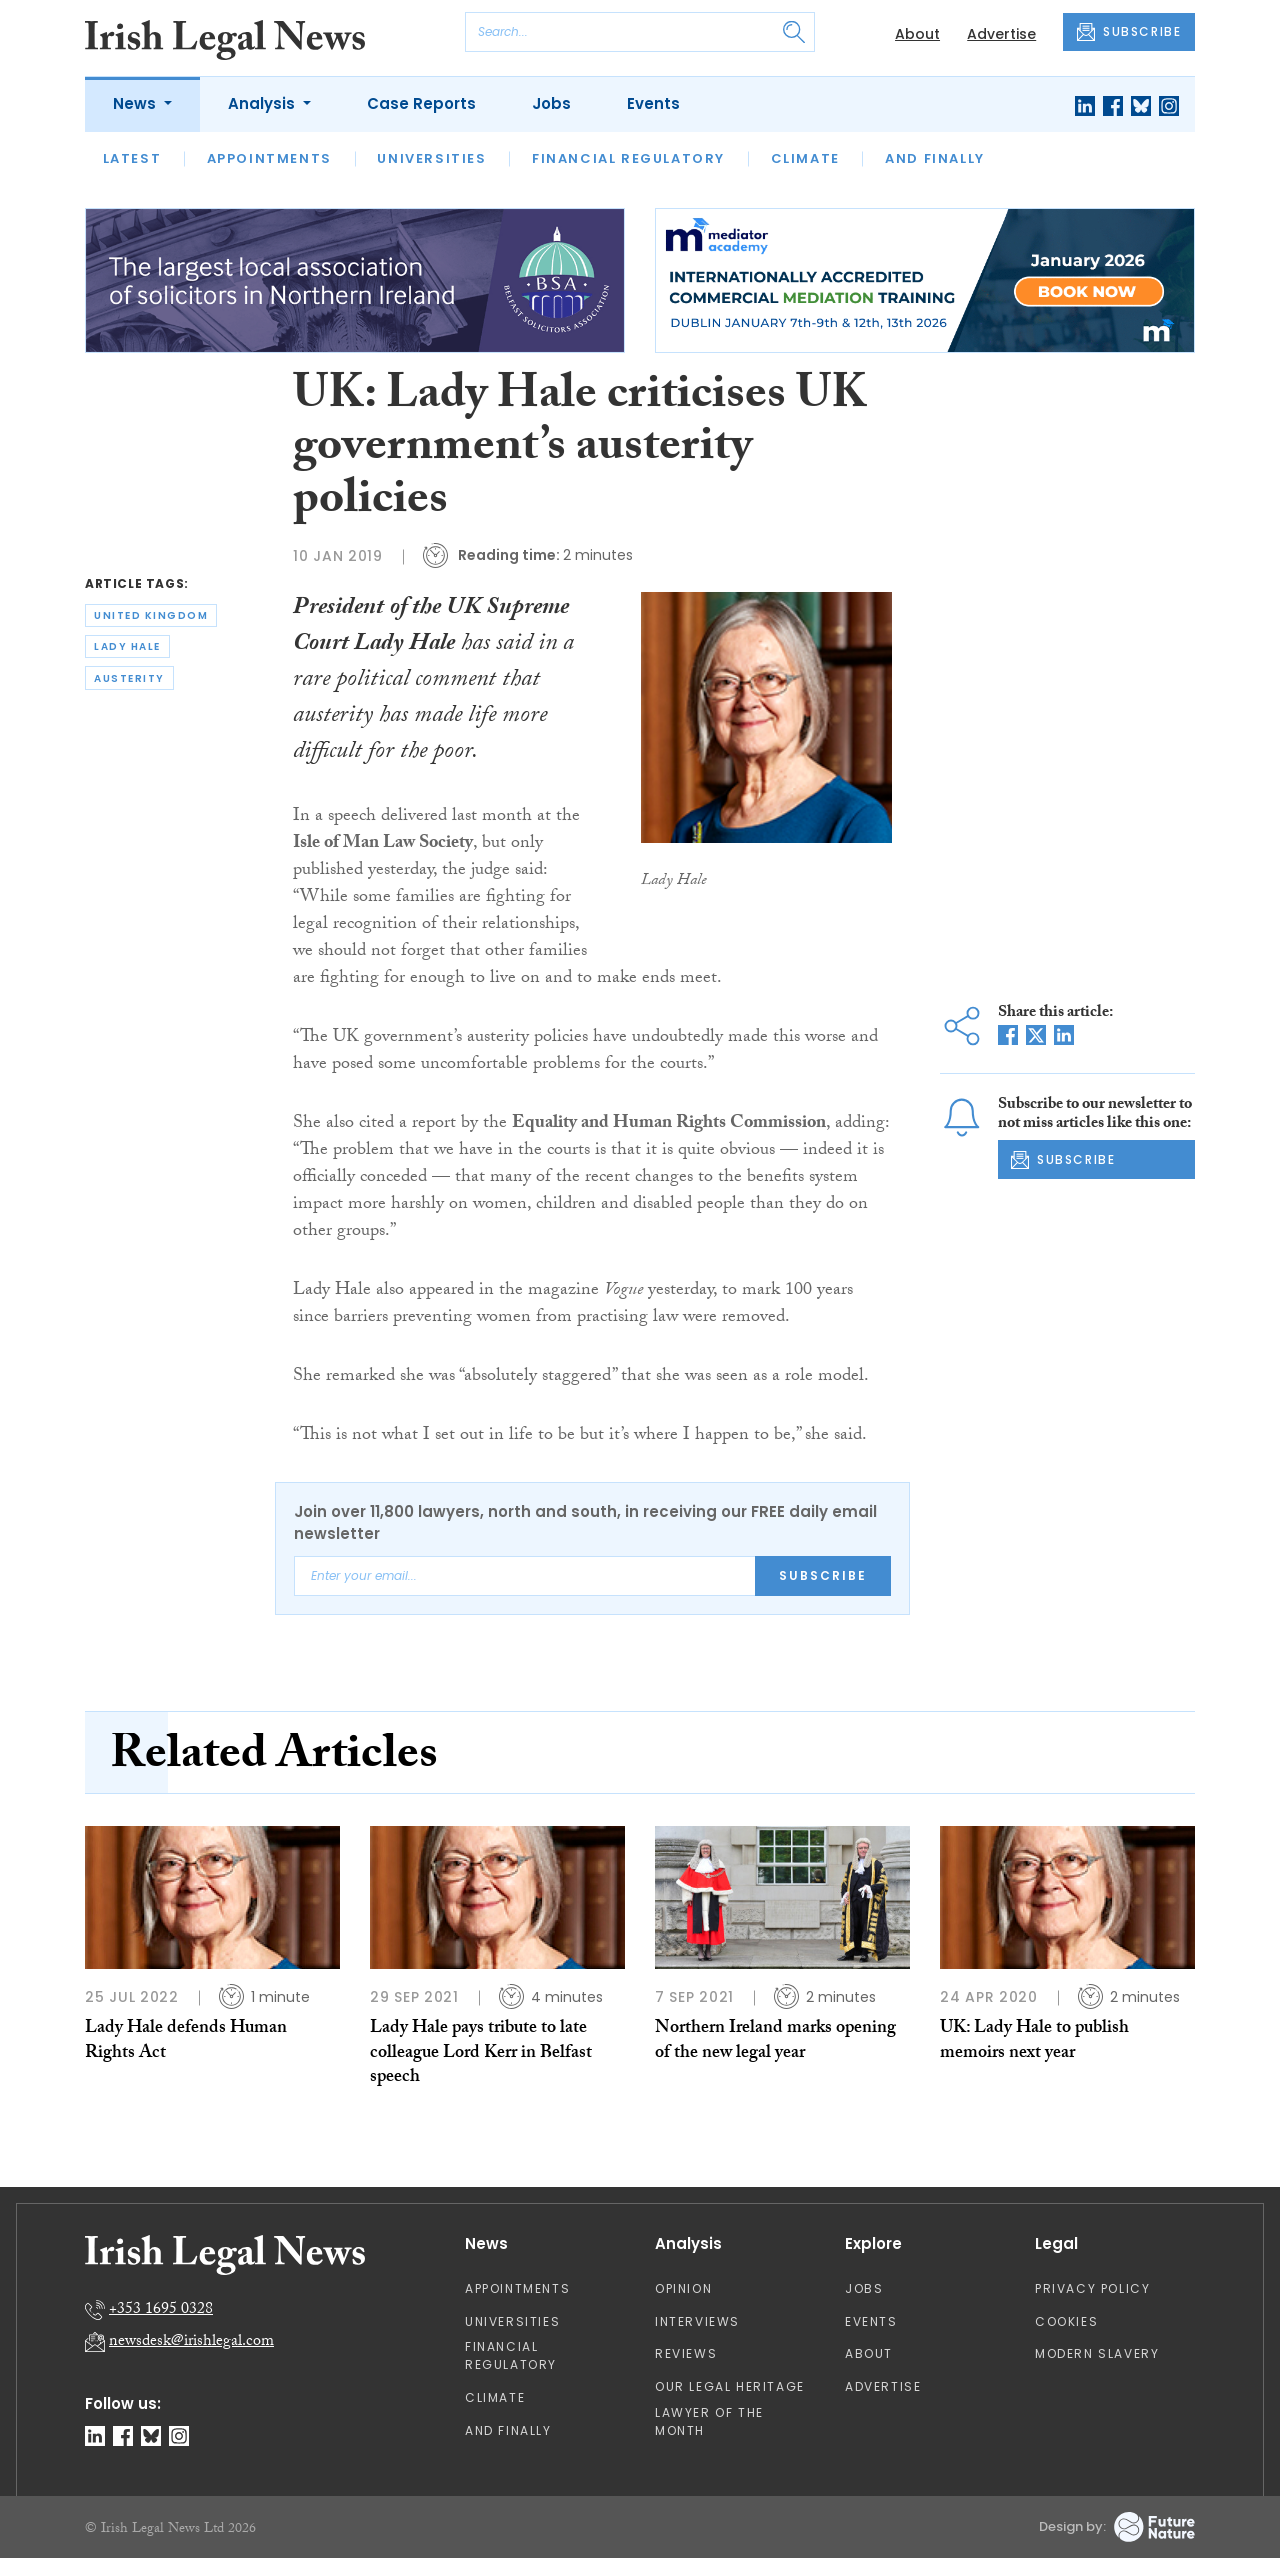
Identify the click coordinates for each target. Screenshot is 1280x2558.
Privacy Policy (1092, 2288)
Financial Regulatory (628, 158)
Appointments (269, 158)
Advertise (1001, 34)
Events (653, 103)
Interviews (697, 2321)
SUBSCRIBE (1129, 32)
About (917, 34)
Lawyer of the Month (709, 2421)
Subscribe (823, 1575)
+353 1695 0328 (161, 2310)
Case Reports (421, 103)
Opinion (683, 2288)
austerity (129, 678)
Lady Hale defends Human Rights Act (186, 2041)
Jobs (551, 103)
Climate (805, 158)
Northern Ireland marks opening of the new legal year (775, 2041)
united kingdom (151, 615)
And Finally (935, 158)
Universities (431, 158)
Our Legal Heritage (730, 2386)
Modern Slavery (1097, 2353)
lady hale (127, 646)
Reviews (686, 2353)
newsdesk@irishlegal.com (191, 2342)
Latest (132, 158)
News (136, 103)
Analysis (263, 103)
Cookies (1066, 2321)
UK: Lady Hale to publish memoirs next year (1034, 2041)
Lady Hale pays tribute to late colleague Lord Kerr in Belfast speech (481, 2054)
